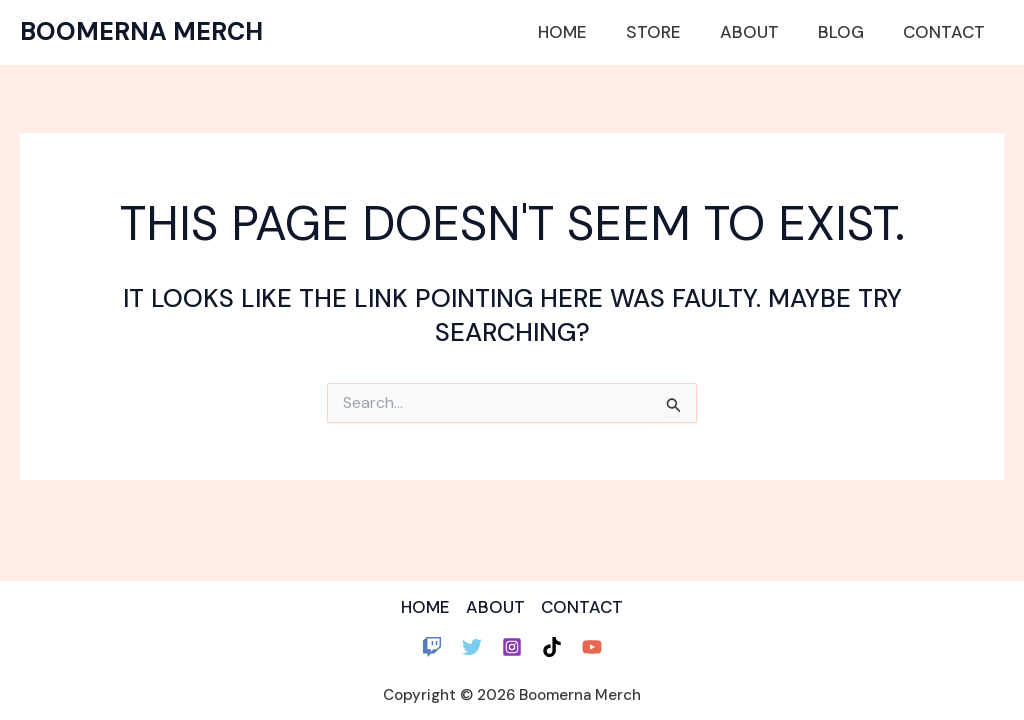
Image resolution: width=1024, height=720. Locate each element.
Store (670, 32)
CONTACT (583, 607)
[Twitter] (472, 647)
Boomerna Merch (141, 31)
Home (584, 32)
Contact (946, 32)
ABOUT (495, 607)
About (761, 32)
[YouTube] (592, 647)
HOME (424, 607)
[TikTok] (552, 647)
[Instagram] (512, 647)
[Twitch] (432, 647)
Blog (848, 32)
